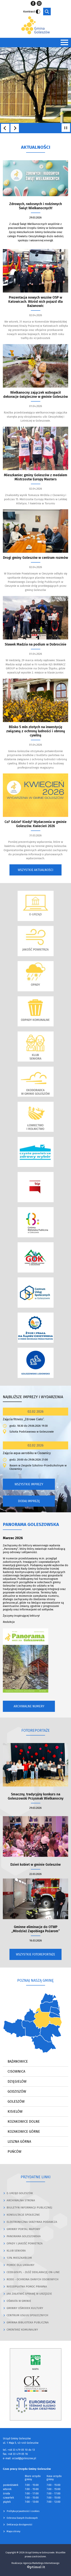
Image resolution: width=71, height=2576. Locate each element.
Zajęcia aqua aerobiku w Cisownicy (27, 1453)
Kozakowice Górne (24, 2131)
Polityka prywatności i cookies (23, 2511)
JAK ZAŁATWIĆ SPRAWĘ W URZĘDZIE (29, 2293)
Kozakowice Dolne (24, 2121)
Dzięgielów (17, 2081)
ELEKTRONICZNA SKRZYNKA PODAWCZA (32, 2222)
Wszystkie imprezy (29, 1484)
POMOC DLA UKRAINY (20, 2265)
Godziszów (17, 2091)
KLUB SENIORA (16, 2250)
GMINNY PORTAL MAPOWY (23, 2229)
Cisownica (16, 2071)
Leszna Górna (19, 2141)
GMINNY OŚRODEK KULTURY (25, 2308)
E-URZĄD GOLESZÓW (20, 2193)
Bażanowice (18, 2061)
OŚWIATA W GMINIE (19, 2301)
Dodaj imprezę (29, 1501)
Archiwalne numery (29, 1706)
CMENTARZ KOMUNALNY (22, 2329)
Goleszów (16, 2101)
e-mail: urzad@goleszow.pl (19, 2458)
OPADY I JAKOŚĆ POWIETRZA (25, 2243)
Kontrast (31, 11)
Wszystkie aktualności (35, 870)
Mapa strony (13, 2531)
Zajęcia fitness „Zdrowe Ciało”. (23, 1419)
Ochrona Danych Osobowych (22, 2517)
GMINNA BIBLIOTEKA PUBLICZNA (28, 2322)
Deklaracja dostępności (19, 2524)
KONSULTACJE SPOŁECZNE (23, 2214)
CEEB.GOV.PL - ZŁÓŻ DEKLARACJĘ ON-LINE (33, 2272)
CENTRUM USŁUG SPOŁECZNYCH (27, 2315)
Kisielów (15, 2111)
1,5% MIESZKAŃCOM (19, 2257)
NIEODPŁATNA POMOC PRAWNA (27, 2286)
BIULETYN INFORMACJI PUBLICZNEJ (29, 2207)
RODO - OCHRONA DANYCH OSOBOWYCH (33, 2279)
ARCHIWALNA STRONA (21, 2200)
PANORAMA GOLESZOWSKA (24, 2236)
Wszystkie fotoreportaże (35, 1954)
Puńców (14, 2152)
